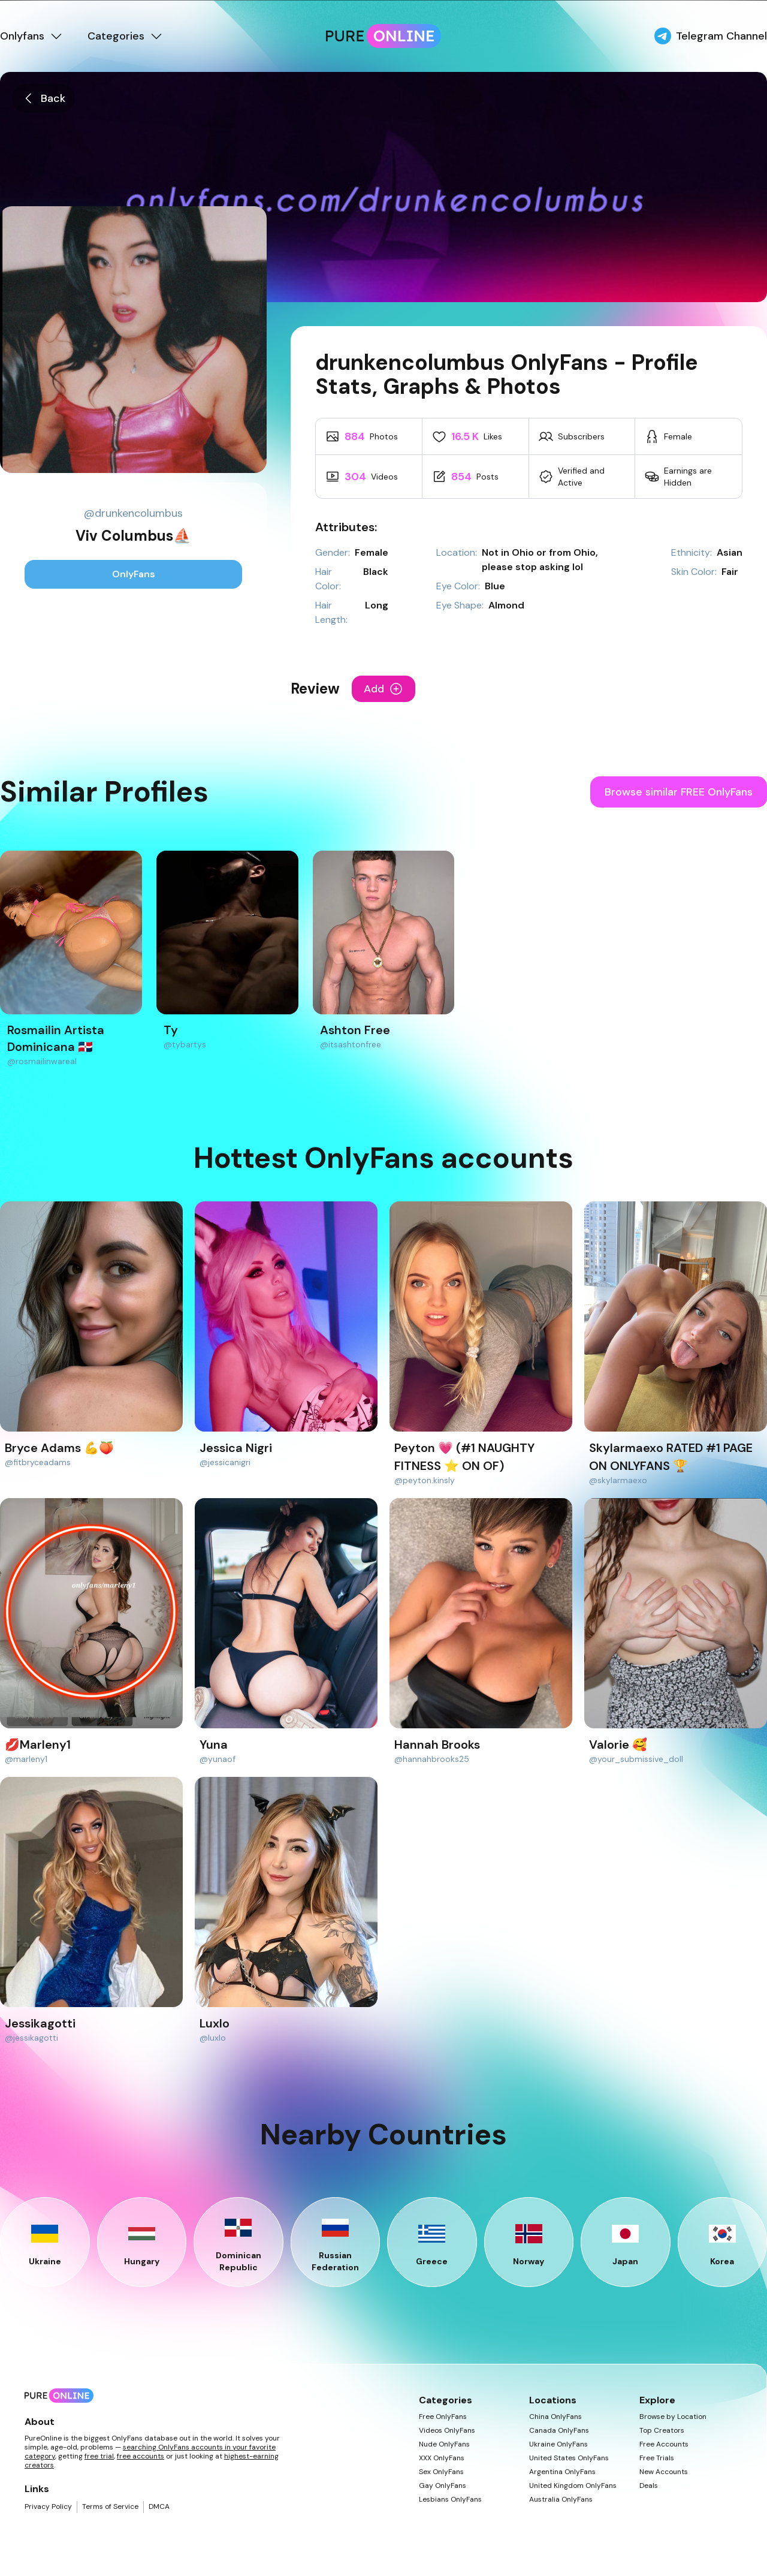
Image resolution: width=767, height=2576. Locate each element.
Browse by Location (672, 2416)
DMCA (159, 2506)
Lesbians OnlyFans (450, 2499)
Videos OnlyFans (447, 2430)
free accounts (140, 2456)
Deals (648, 2485)
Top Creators (661, 2430)
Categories (125, 36)
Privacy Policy (48, 2506)
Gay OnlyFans (442, 2485)
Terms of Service (110, 2506)
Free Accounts (664, 2444)
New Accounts (663, 2471)
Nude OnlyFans (444, 2444)
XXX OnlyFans (441, 2458)
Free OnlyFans (443, 2416)
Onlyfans (32, 36)
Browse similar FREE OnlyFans (679, 792)
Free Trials (656, 2458)
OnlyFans (133, 574)
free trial (99, 2456)
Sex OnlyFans (441, 2471)
